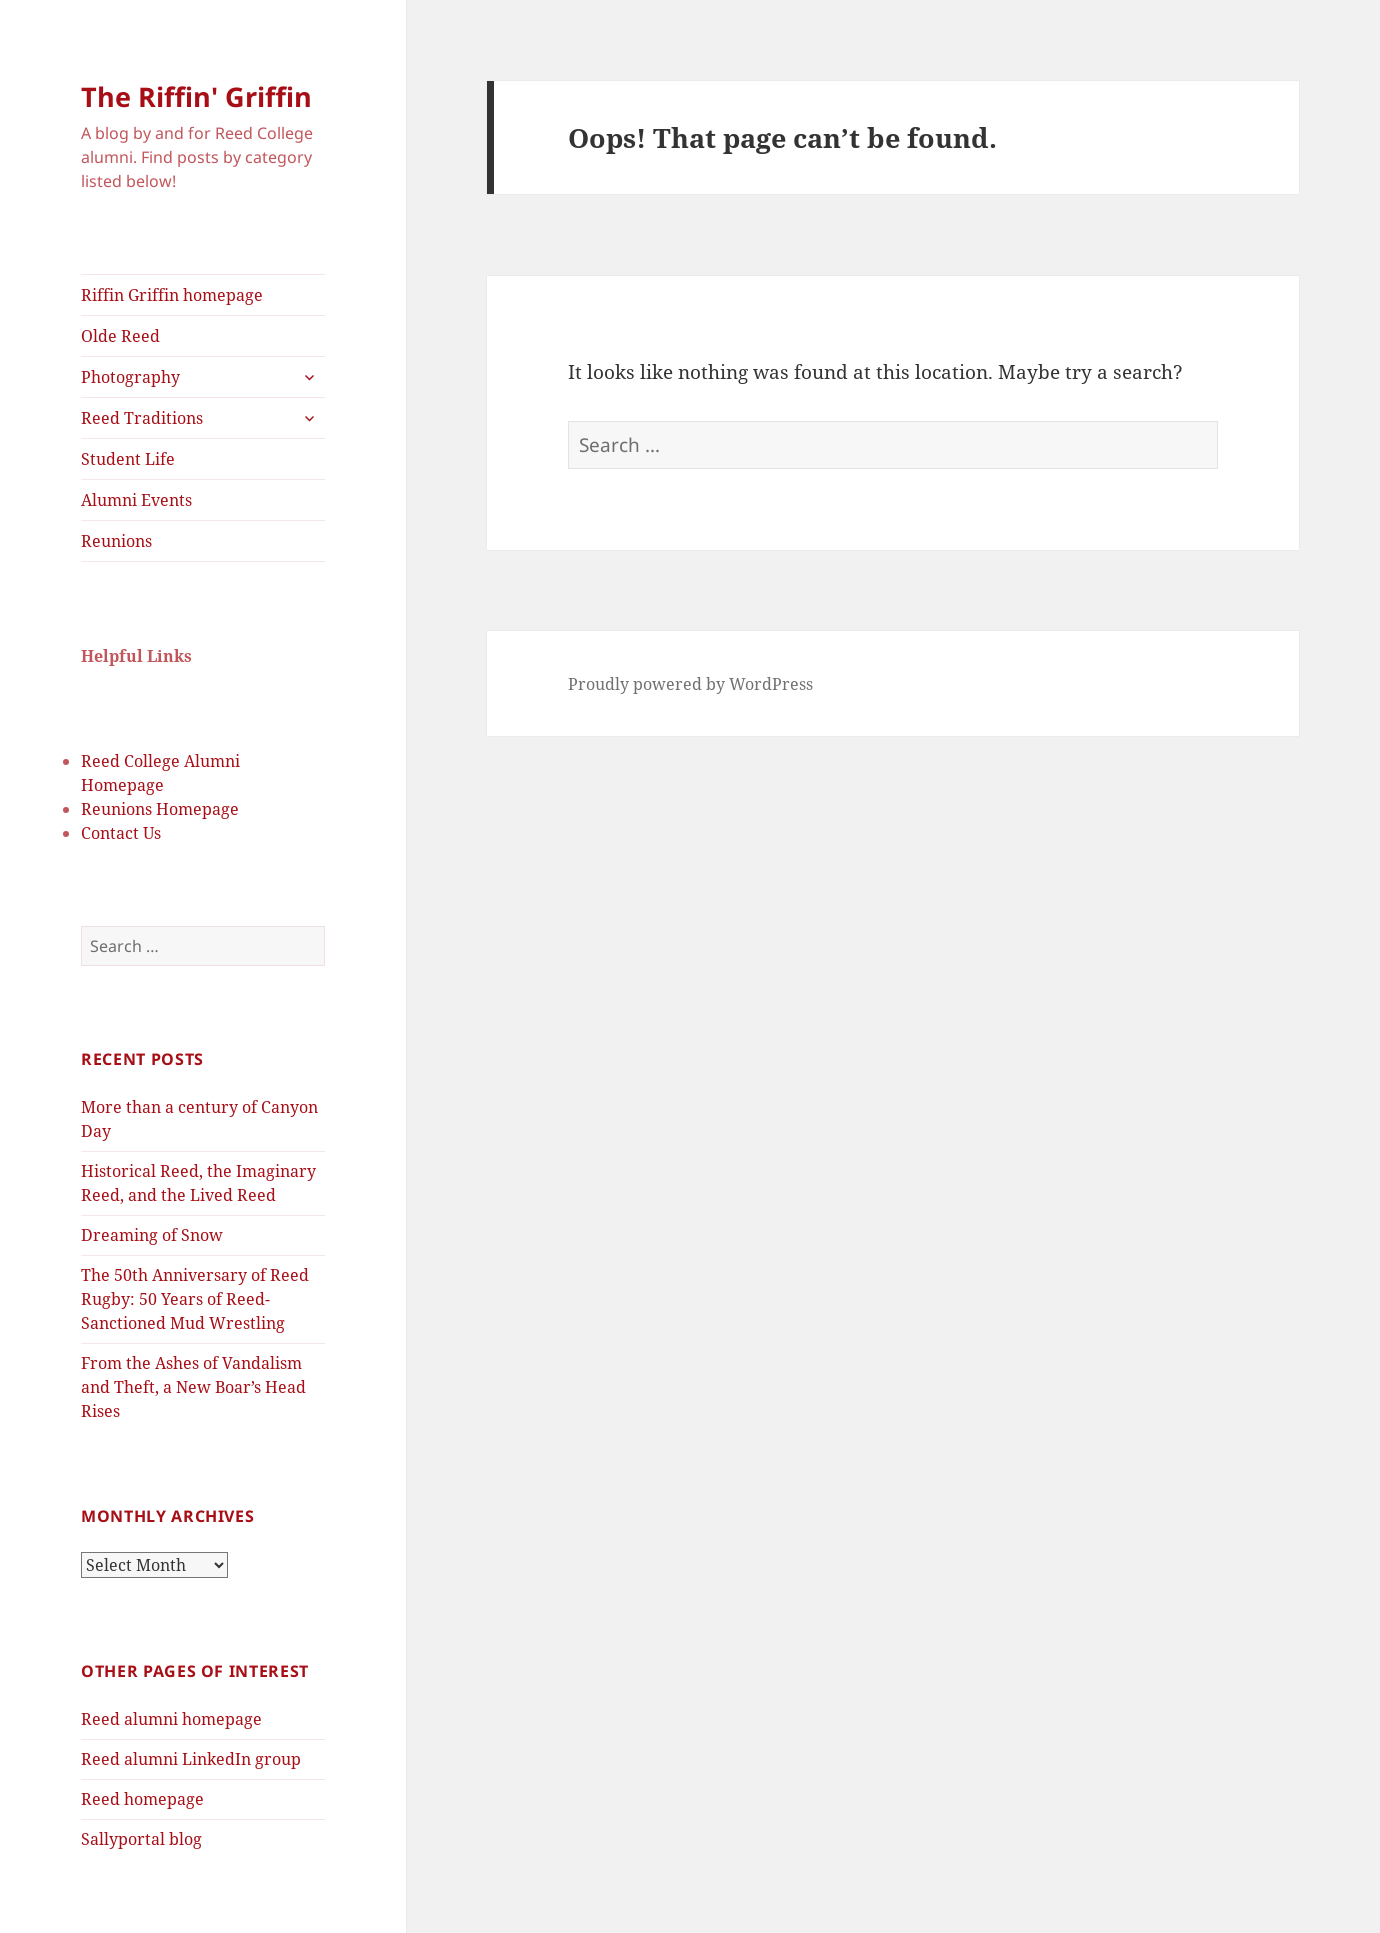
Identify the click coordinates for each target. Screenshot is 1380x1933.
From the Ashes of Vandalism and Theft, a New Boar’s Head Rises (193, 1387)
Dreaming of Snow (152, 1235)
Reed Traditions (142, 418)
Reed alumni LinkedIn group (191, 1759)
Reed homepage (142, 1799)
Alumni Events (136, 500)
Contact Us (121, 833)
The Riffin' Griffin (196, 96)
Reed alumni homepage (171, 1719)
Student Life (128, 459)
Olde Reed (120, 336)
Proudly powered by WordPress (690, 684)
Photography (130, 377)
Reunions (116, 541)
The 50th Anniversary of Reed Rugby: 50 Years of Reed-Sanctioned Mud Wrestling (195, 1299)
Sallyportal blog (141, 1839)
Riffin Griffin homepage (172, 295)
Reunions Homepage (160, 809)
